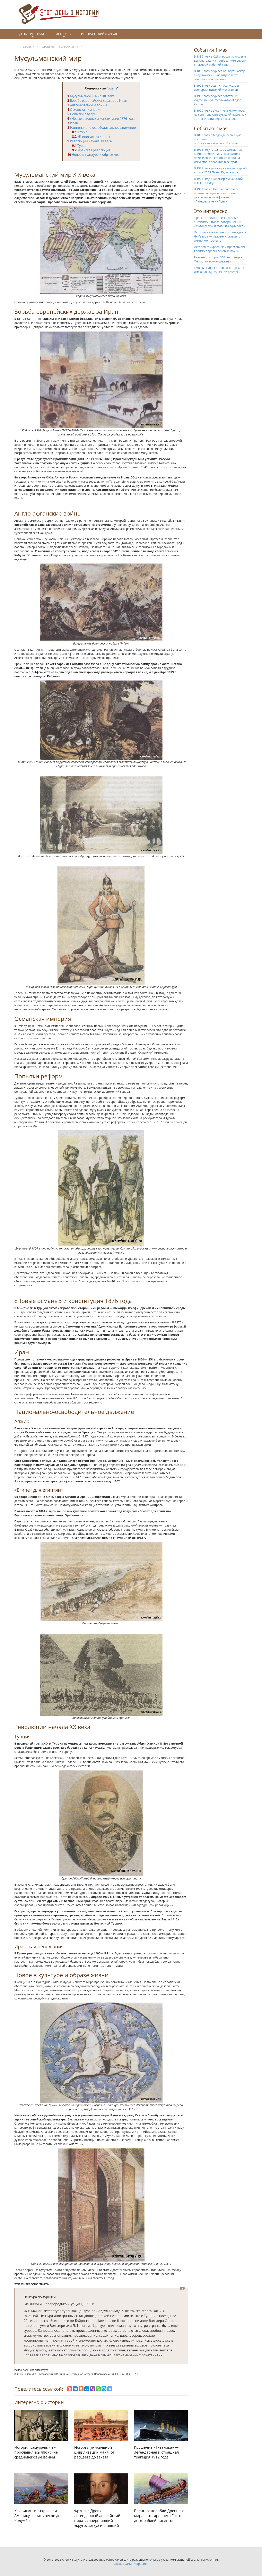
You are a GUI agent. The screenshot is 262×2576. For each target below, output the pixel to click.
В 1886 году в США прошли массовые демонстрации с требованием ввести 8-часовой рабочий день (220, 60)
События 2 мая (211, 128)
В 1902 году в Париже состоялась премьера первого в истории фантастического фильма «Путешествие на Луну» (217, 195)
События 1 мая (211, 49)
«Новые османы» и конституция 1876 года (101, 118)
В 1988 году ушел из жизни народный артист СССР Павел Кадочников (220, 170)
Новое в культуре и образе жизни (95, 155)
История (63, 35)
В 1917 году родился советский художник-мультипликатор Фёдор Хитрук (218, 100)
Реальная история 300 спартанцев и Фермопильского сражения (219, 259)
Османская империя (84, 109)
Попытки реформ (82, 114)
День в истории (32, 35)
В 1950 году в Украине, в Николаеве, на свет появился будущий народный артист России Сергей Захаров (220, 115)
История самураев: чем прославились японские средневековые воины (220, 249)
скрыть (112, 88)
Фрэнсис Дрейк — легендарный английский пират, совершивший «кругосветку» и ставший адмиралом (220, 222)
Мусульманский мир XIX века (90, 96)
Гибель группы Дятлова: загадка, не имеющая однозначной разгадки (219, 270)
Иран (72, 123)
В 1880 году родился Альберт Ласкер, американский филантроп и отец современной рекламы (220, 75)
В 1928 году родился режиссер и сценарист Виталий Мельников (216, 88)
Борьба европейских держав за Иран (97, 100)
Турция (80, 146)
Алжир (79, 132)
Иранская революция (91, 150)
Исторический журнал (99, 34)
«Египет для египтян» (91, 137)
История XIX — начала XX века (59, 47)
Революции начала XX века (89, 141)
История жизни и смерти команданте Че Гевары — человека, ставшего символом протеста (220, 236)
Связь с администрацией (131, 2564)
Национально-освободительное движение (101, 128)
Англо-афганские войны (87, 105)
